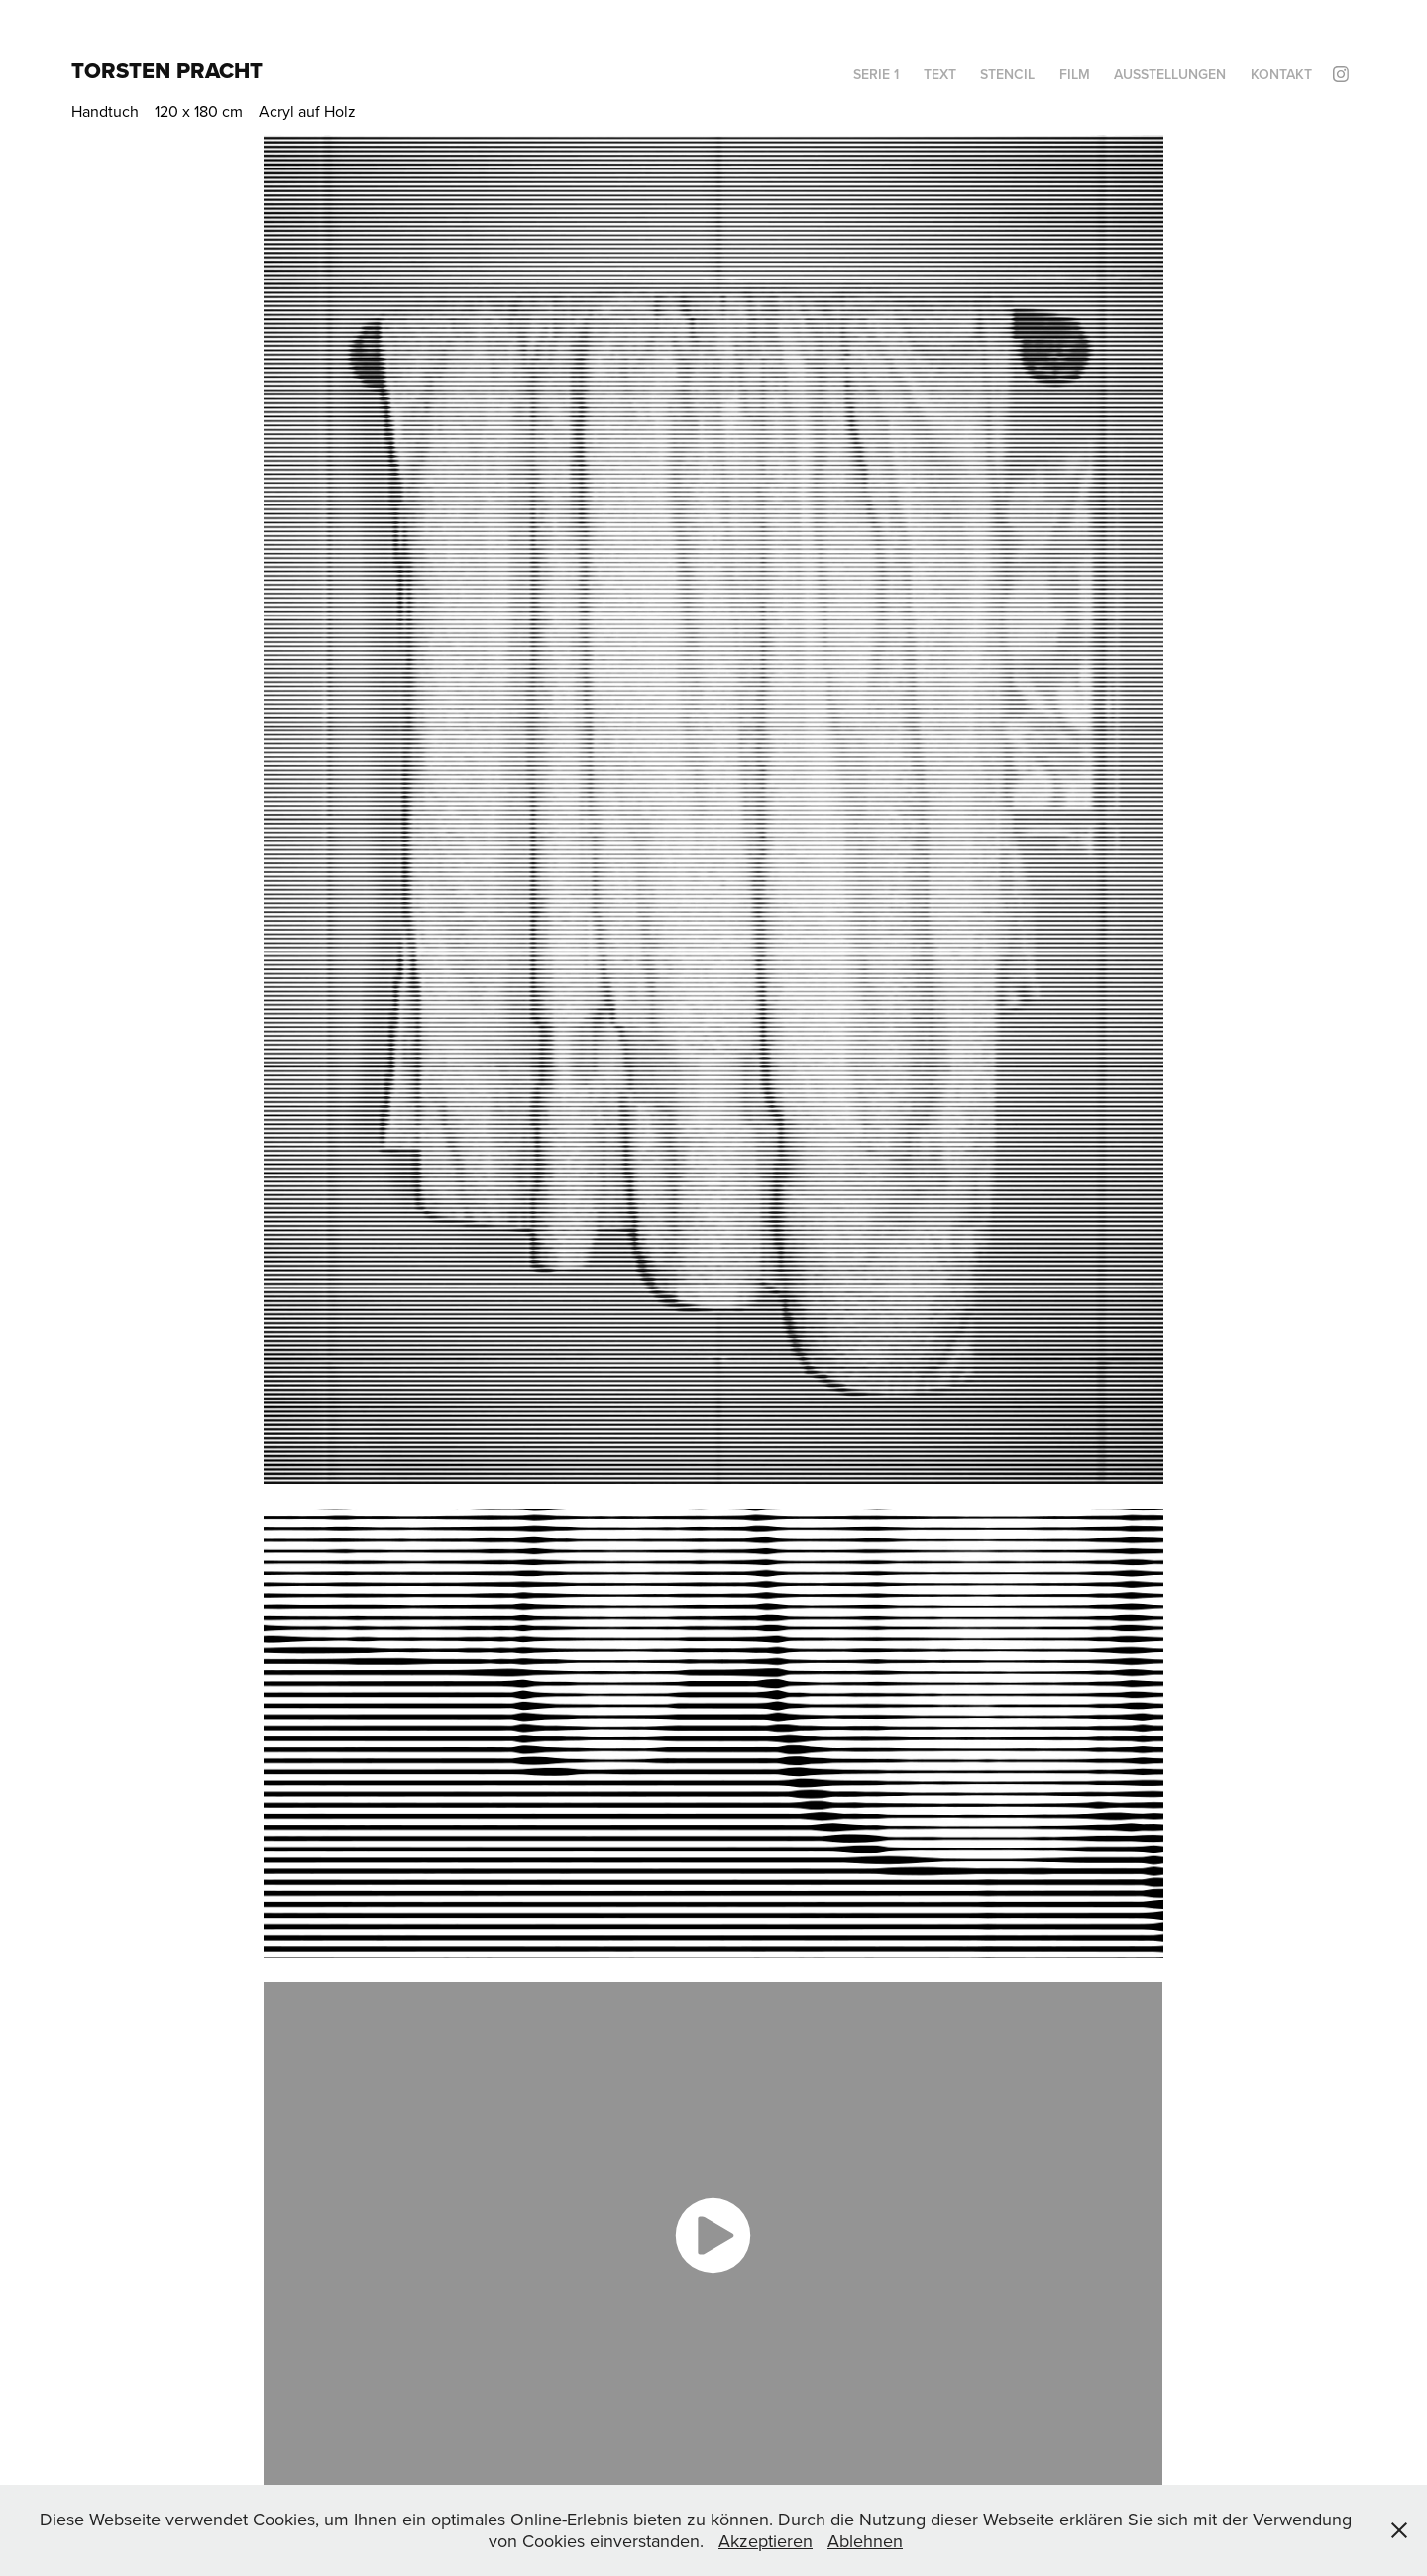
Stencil (1007, 74)
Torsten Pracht (167, 70)
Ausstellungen (1170, 74)
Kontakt (1281, 74)
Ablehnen (865, 2540)
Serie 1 (876, 74)
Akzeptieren (765, 2540)
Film (1074, 74)
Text (940, 74)
